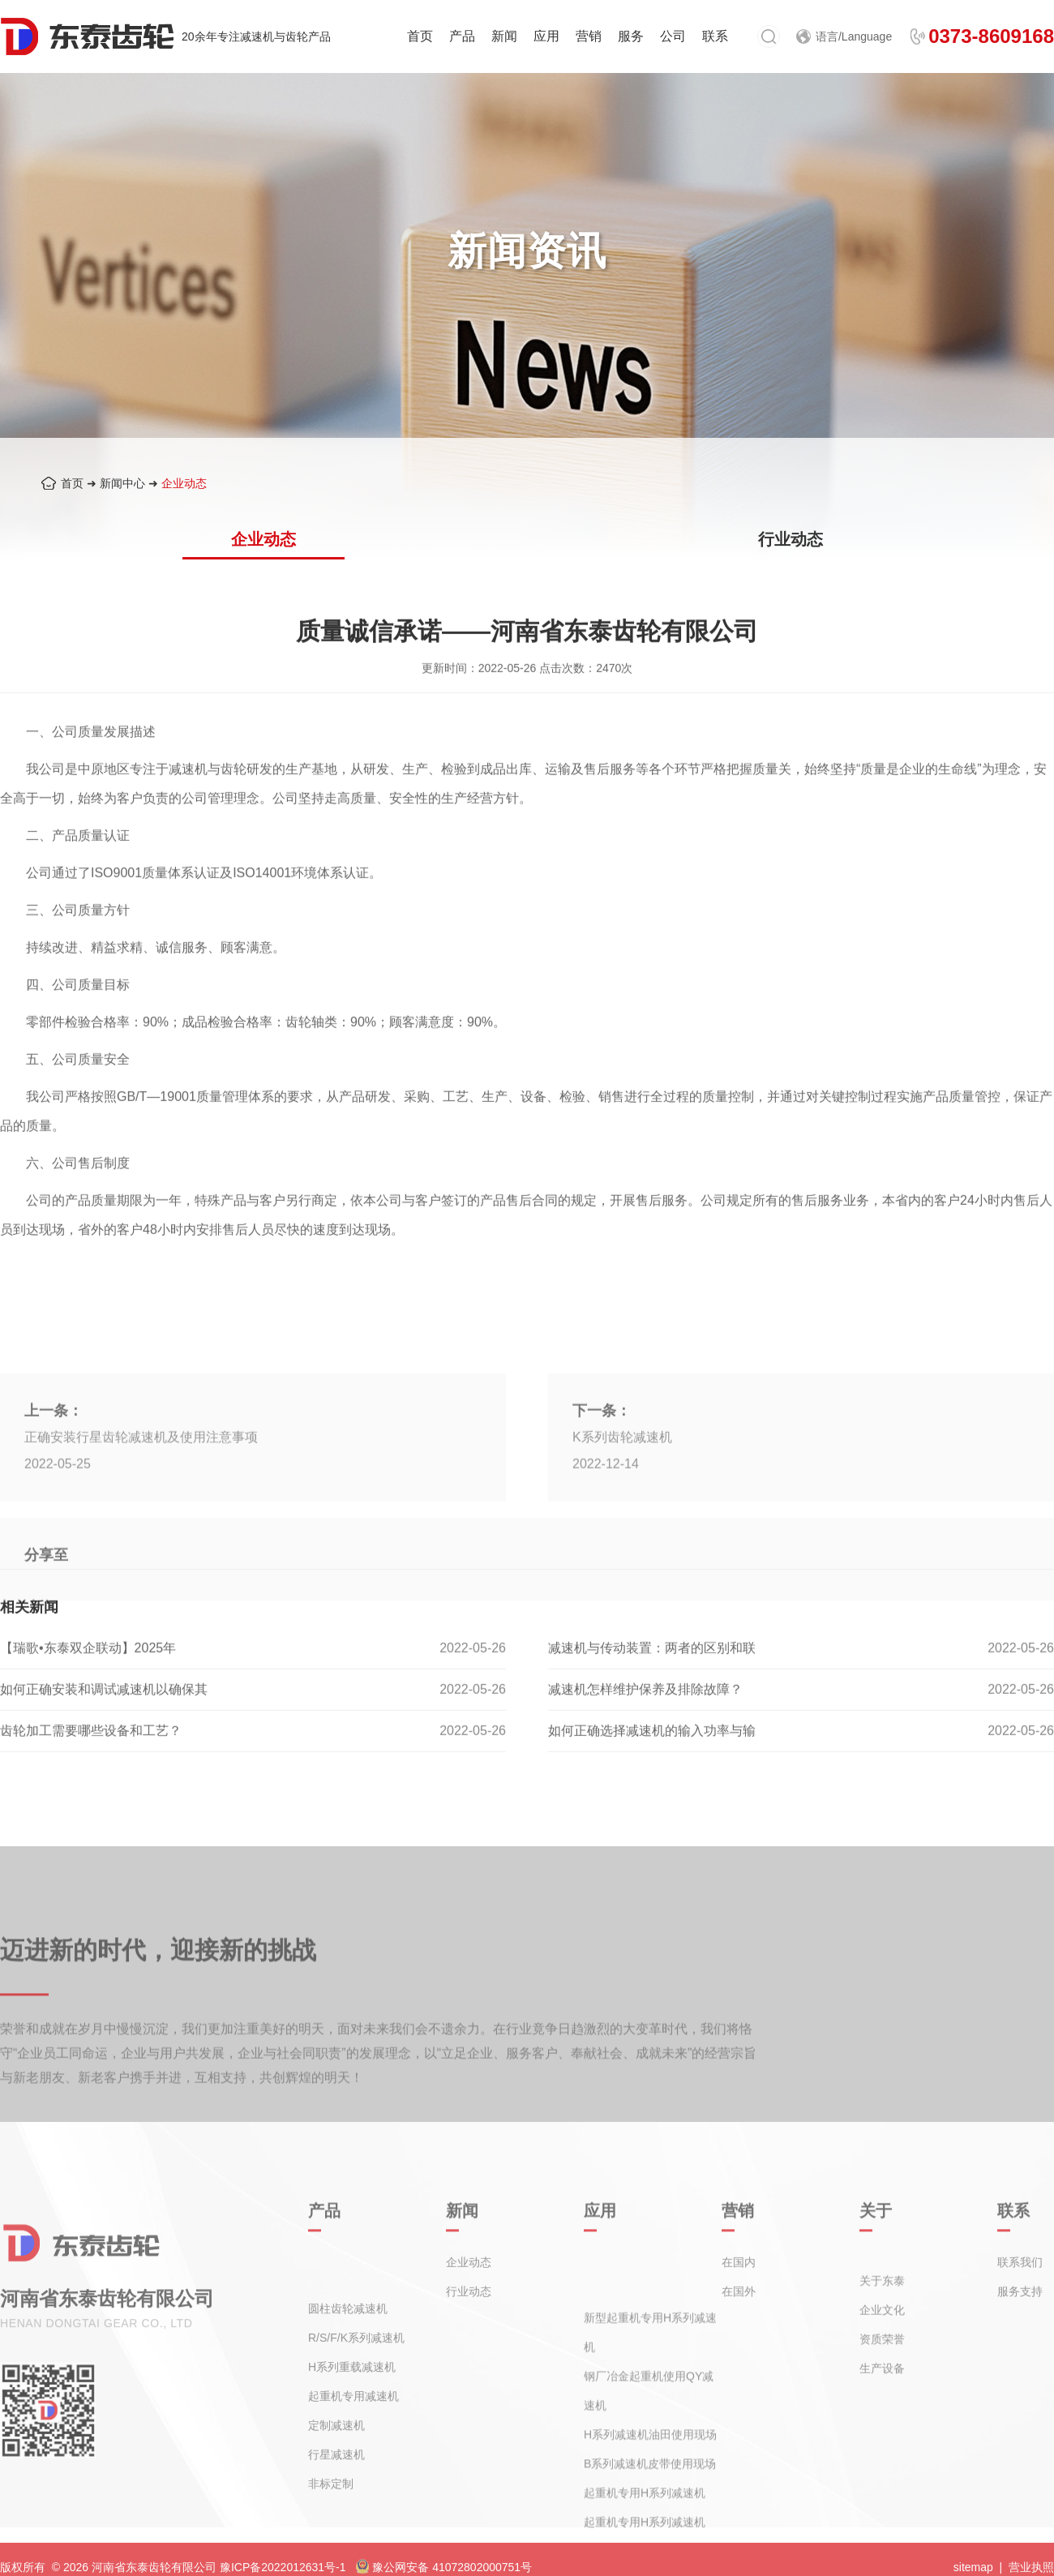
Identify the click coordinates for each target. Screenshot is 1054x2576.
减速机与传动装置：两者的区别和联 (652, 1687)
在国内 (739, 2280)
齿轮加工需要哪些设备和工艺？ (91, 1770)
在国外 (739, 2309)
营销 (589, 36)
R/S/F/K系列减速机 (356, 2400)
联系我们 (1020, 2280)
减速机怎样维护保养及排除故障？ (645, 1728)
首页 (420, 36)
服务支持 (1020, 2309)
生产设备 (882, 2404)
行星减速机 (336, 2517)
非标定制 (330, 2546)
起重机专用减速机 (353, 2459)
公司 (673, 36)
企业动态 (184, 483)
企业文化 (882, 2346)
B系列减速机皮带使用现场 (650, 2536)
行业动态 (790, 539)
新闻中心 (122, 483)
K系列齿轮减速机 (622, 1547)
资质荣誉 (882, 2375)
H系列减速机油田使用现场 (650, 2507)
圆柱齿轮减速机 (348, 2371)
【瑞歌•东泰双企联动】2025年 (88, 1687)
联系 (715, 36)
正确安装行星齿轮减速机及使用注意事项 (141, 1547)
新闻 (504, 36)
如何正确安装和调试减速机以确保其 (104, 1728)
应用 (546, 36)
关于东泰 (882, 2317)
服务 (631, 36)
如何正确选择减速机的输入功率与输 (652, 1770)
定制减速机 (336, 2488)
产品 (462, 36)
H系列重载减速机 (352, 2430)
